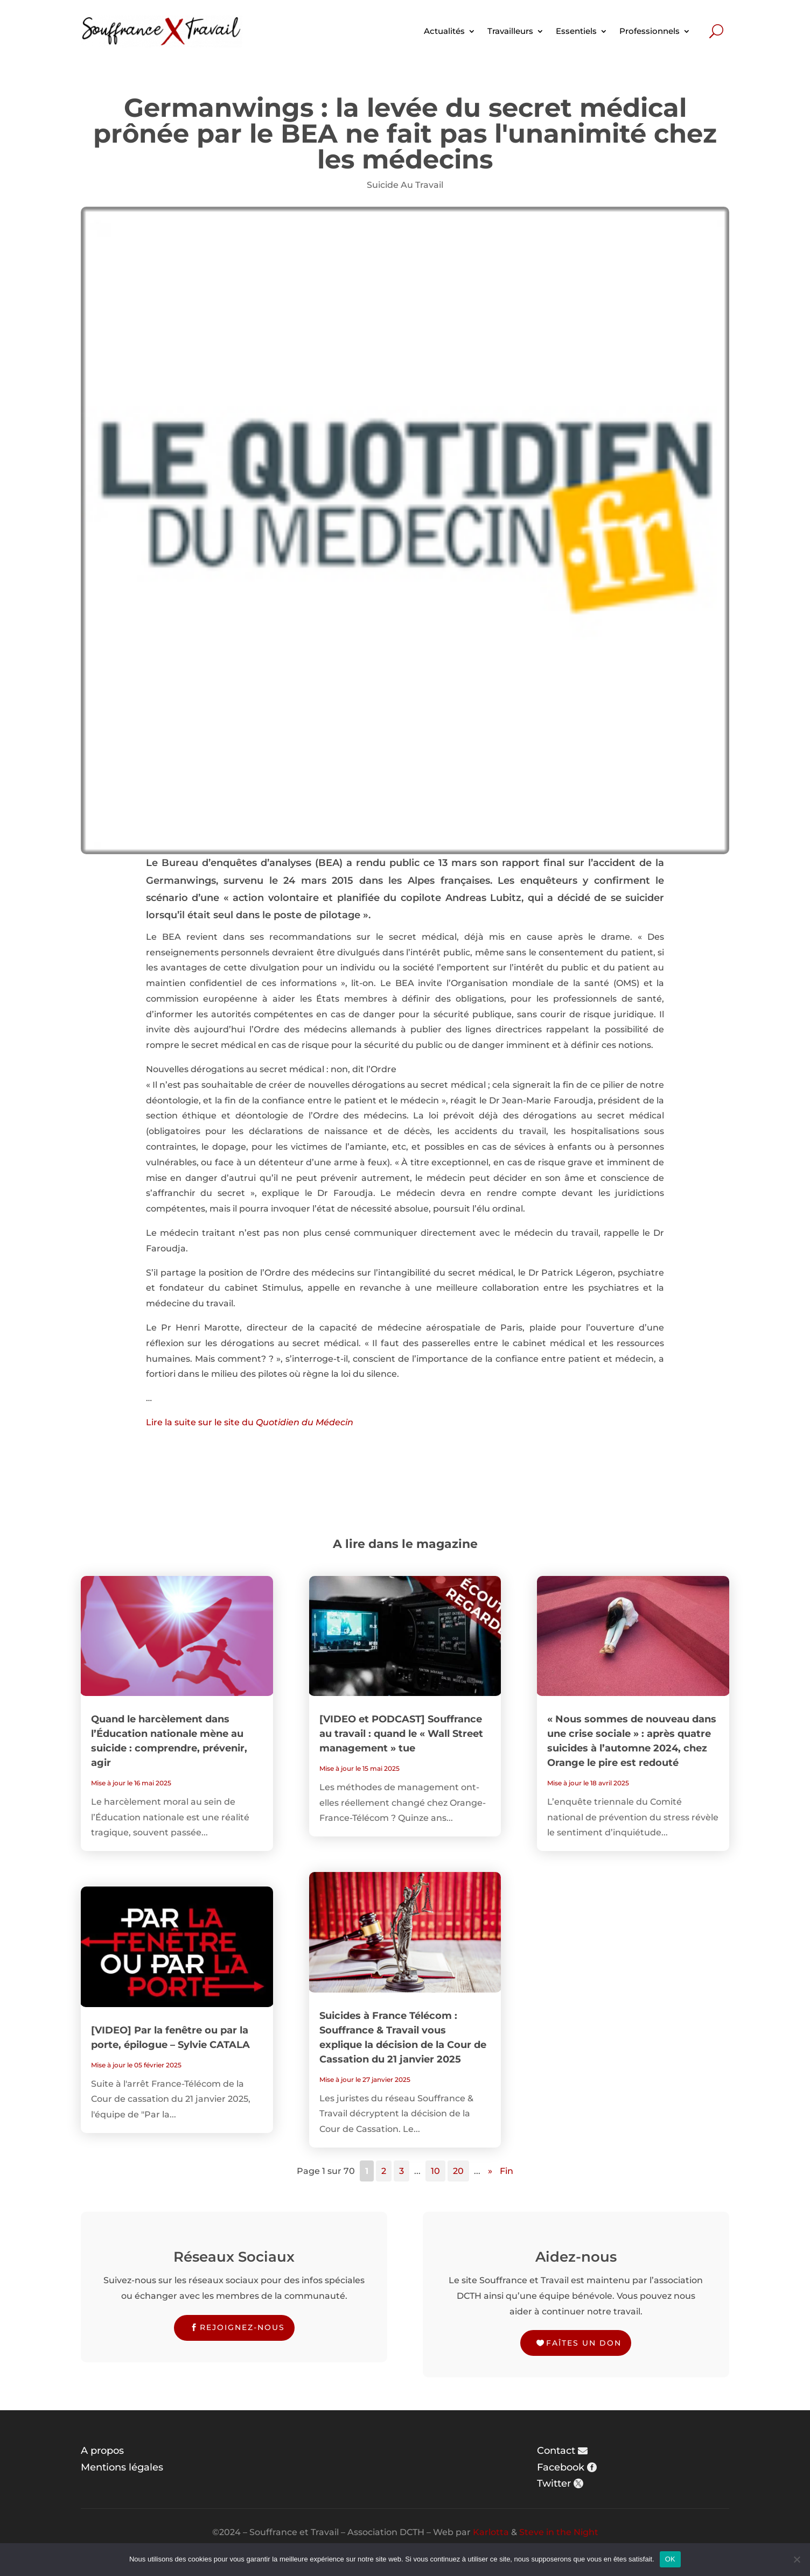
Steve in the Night (558, 2532)
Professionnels (649, 31)
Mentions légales (122, 2467)
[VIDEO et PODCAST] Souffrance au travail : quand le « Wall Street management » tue (401, 1733)
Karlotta (491, 2532)
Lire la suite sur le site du (249, 1422)
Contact (556, 2451)
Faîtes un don (584, 2343)
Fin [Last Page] (506, 2171)
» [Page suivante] (490, 2171)
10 (435, 2171)
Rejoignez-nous (242, 2327)
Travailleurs (510, 31)
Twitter (554, 2483)
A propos (102, 2451)
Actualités (444, 31)
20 (458, 2171)
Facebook (560, 2467)
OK (670, 2559)
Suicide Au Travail (405, 185)
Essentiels (576, 31)
